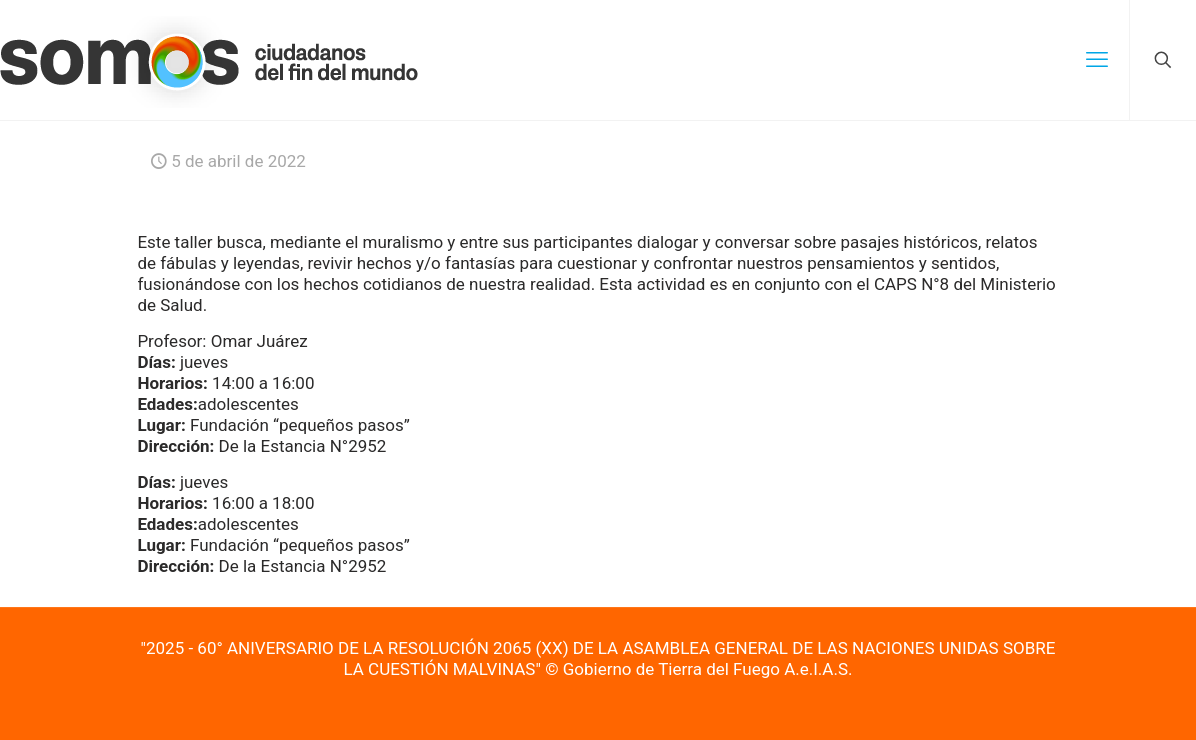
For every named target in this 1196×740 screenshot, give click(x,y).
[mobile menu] (1097, 60)
